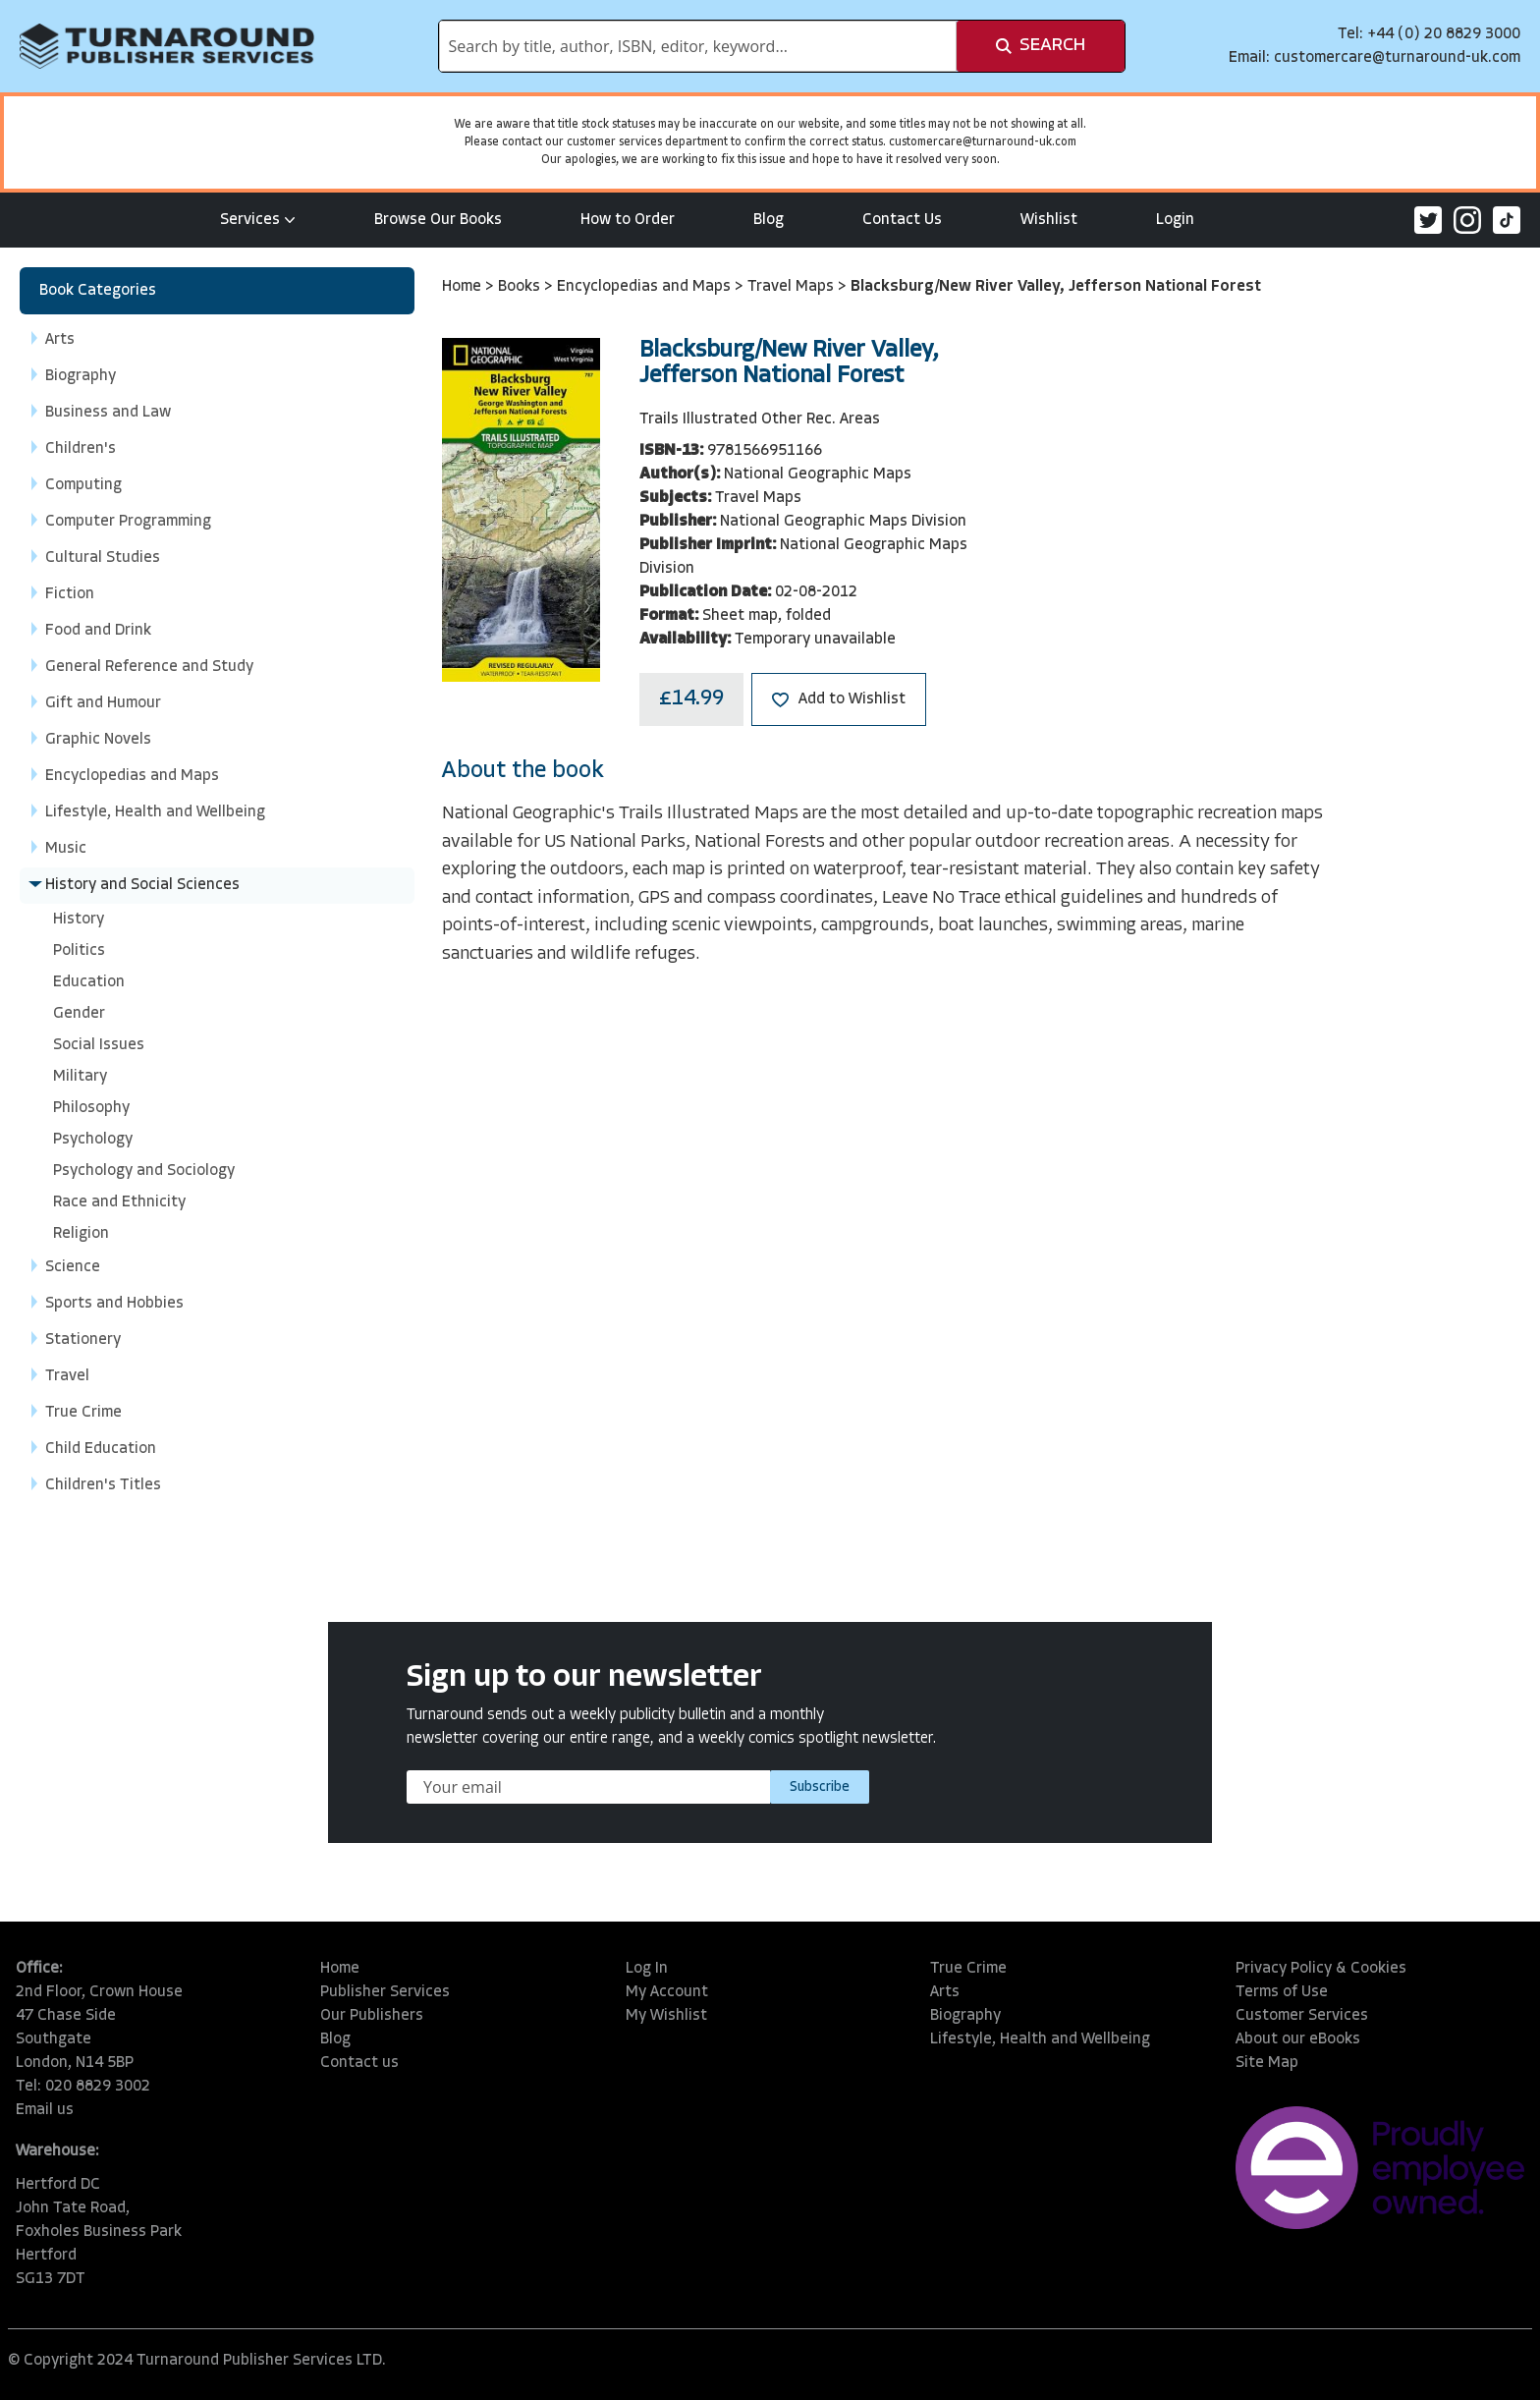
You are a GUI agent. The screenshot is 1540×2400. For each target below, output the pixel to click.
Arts (945, 1992)
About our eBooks (1298, 2039)
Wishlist (1048, 220)
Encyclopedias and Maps (646, 287)
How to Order (627, 220)
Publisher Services (385, 1992)
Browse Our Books (438, 220)
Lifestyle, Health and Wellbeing (1040, 2039)
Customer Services (1302, 2016)
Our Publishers (371, 2016)
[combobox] (698, 46)
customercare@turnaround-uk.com (1397, 58)
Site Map (1267, 2063)
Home (463, 287)
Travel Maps (792, 287)
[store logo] (167, 46)
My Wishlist (666, 2016)
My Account (667, 1992)
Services (258, 220)
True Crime (968, 1969)
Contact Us (902, 220)
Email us (45, 2110)
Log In (647, 1969)
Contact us (359, 2063)
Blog (768, 220)
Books (521, 287)
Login (1175, 220)
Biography (965, 2016)
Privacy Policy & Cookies (1321, 1969)
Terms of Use (1282, 1992)
